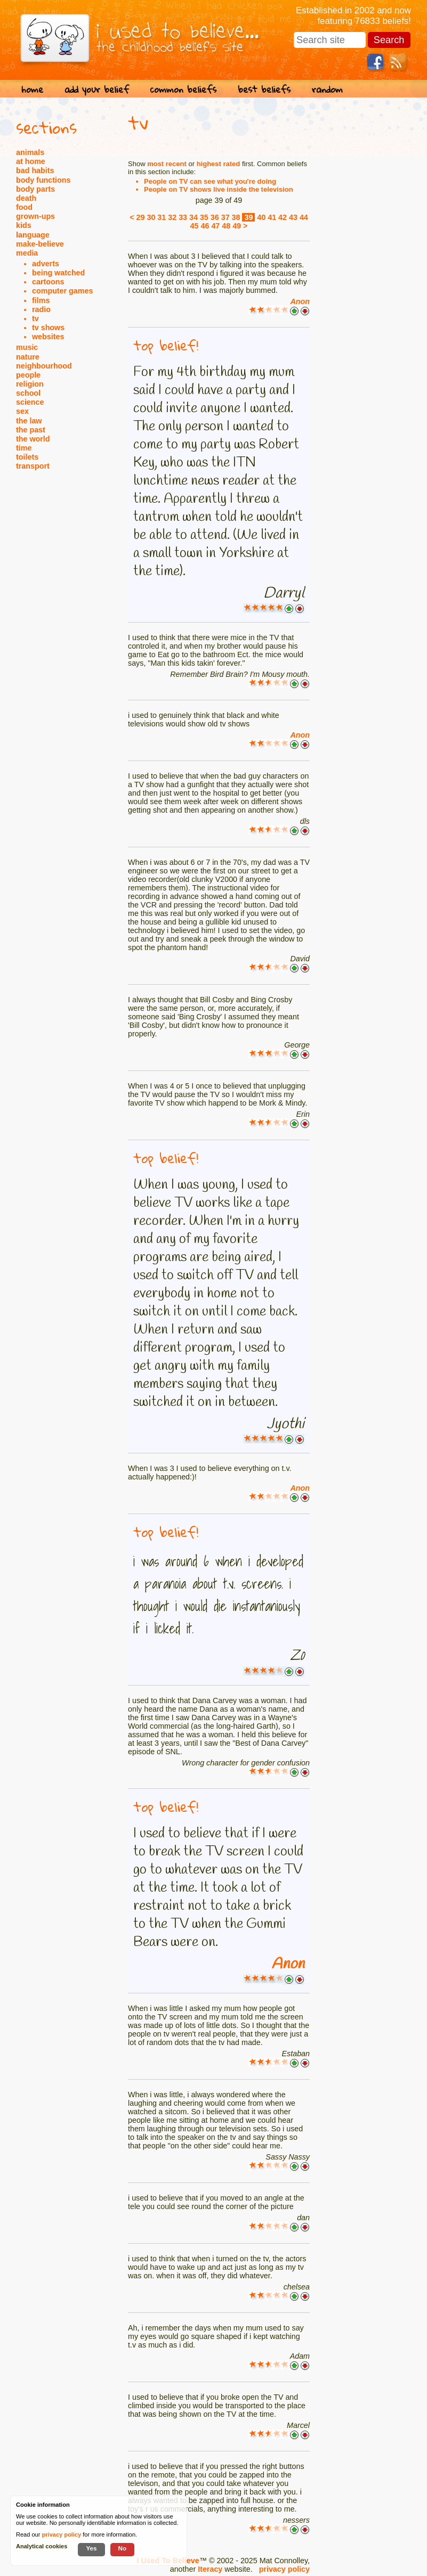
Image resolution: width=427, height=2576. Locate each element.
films (41, 300)
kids (23, 225)
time (23, 448)
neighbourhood (44, 366)
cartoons (48, 281)
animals (30, 152)
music (27, 347)
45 (194, 226)
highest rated (218, 164)
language (33, 235)
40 (261, 217)
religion (30, 384)
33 (183, 217)
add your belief (97, 89)
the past (30, 430)
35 (204, 217)
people (28, 375)
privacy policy (284, 2569)
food (24, 207)
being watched (58, 272)
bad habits (35, 170)
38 (236, 217)
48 (226, 226)
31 (161, 217)
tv (35, 318)
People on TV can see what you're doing (210, 181)
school (28, 393)
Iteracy (210, 2569)
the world (33, 439)
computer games (62, 291)
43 (293, 217)
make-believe (40, 244)
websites (48, 336)
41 (272, 217)
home (32, 89)
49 (236, 226)
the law (29, 420)
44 (304, 217)
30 (151, 217)
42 (282, 217)
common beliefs (183, 89)
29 (140, 217)
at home (30, 161)
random (327, 89)
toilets (27, 457)
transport (33, 466)
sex (22, 411)
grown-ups (35, 216)
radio (41, 309)
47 (215, 226)
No (122, 2548)
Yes (91, 2548)
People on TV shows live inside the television (218, 189)
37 (225, 217)
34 (193, 217)
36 (215, 217)
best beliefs (264, 89)
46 (204, 226)
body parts (35, 189)
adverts (45, 263)
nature (27, 357)
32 (172, 217)
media (27, 253)
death (26, 198)
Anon (300, 301)
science (30, 402)
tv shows (48, 327)
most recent (167, 164)
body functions (43, 180)
